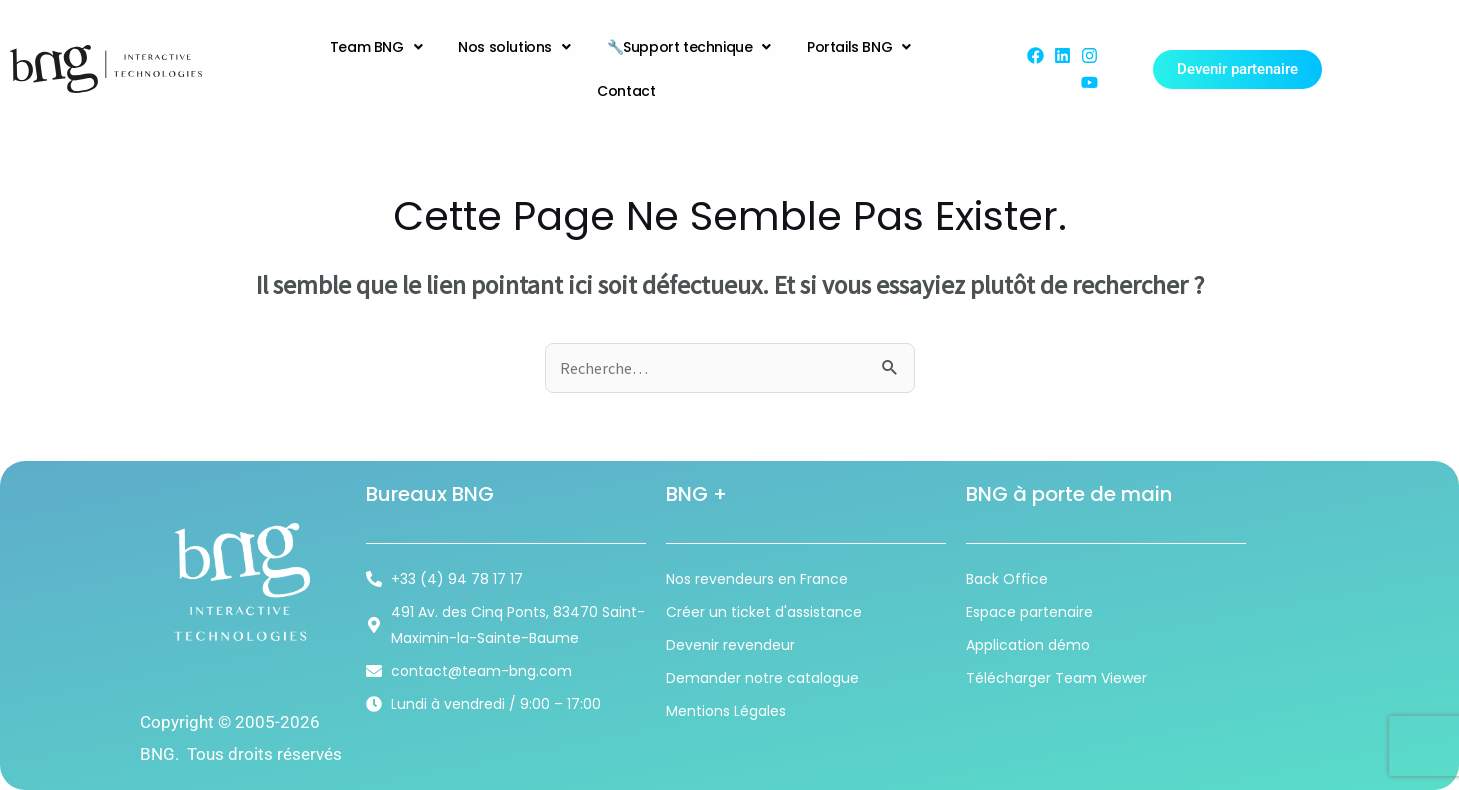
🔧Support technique (689, 47)
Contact (626, 91)
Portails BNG (859, 47)
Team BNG (376, 47)
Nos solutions (514, 47)
